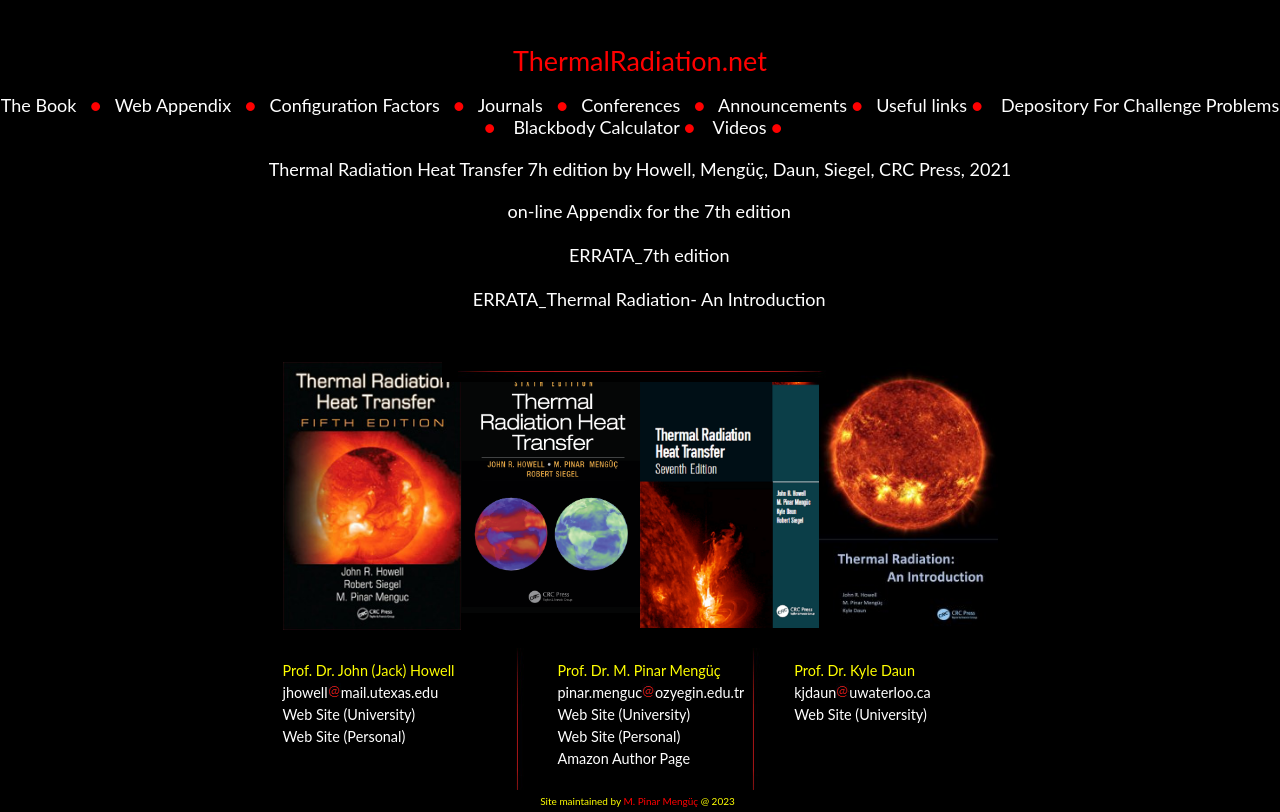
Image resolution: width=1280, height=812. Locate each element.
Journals (510, 105)
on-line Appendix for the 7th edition (647, 211)
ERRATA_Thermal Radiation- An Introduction (646, 299)
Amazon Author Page (624, 758)
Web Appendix (173, 105)
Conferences (630, 105)
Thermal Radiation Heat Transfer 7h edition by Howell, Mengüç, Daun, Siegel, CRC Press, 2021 (640, 169)
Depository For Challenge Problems (1140, 105)
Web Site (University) (349, 714)
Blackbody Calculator (596, 127)
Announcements (782, 105)
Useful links (921, 105)
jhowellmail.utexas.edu (361, 692)
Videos (740, 127)
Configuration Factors (355, 105)
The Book (39, 105)
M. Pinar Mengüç (660, 801)
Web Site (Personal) (344, 736)
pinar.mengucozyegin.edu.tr (651, 692)
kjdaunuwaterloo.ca (862, 692)
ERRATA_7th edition (646, 255)
